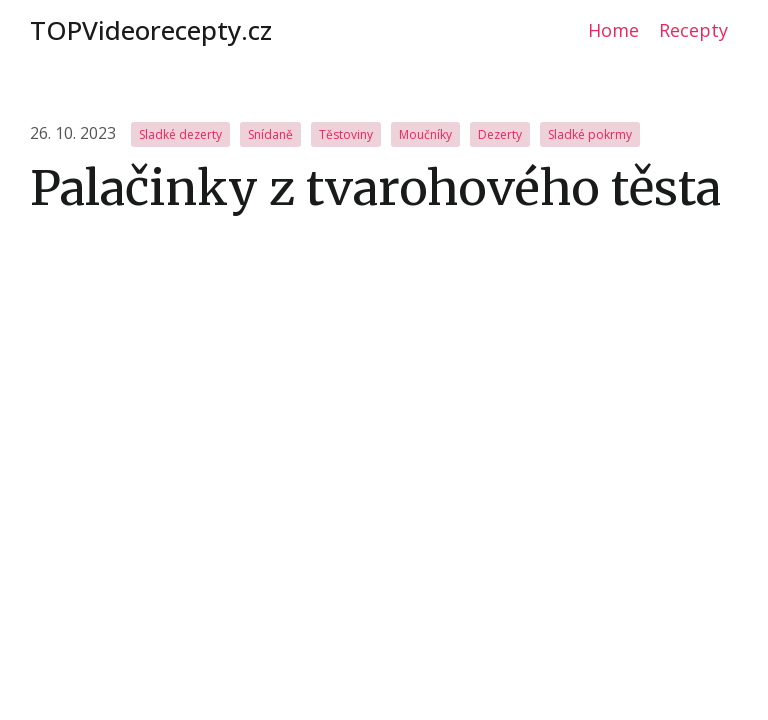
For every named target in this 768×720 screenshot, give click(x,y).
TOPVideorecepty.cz (151, 30)
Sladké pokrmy (590, 134)
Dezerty (500, 134)
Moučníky (425, 134)
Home (613, 30)
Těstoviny (346, 134)
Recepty (693, 30)
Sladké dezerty (180, 134)
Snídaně (270, 134)
